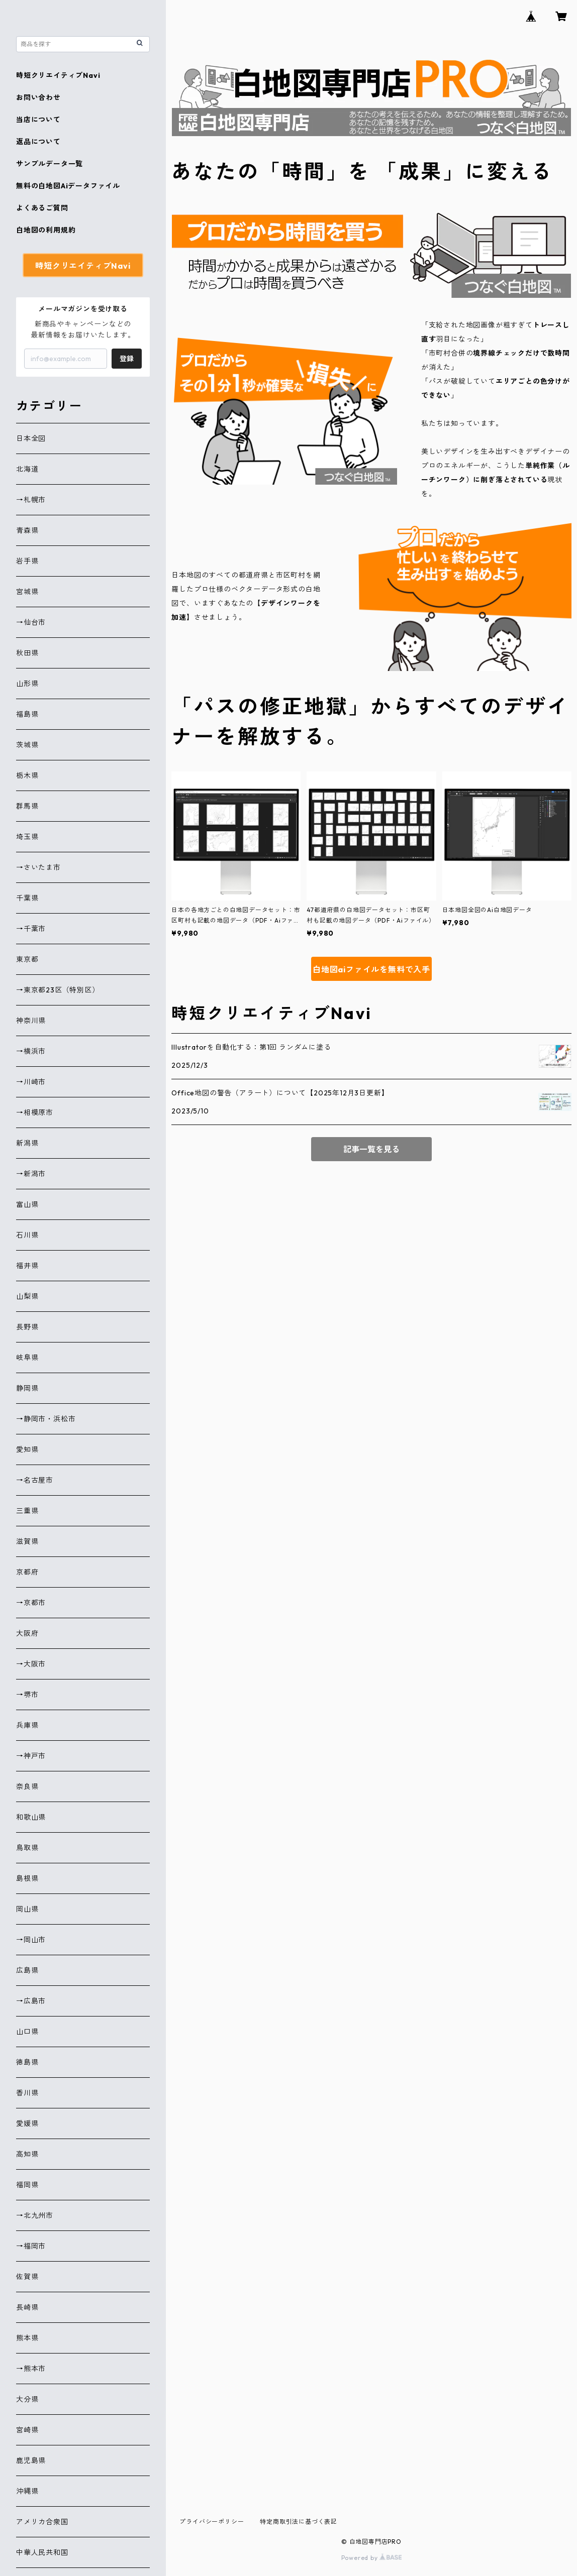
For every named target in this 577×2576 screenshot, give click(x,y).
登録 (127, 358)
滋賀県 (27, 1541)
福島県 (27, 714)
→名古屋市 (34, 1480)
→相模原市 (34, 1112)
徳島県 (27, 2062)
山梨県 (27, 1296)
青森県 (27, 530)
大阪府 (27, 1633)
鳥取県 (27, 1847)
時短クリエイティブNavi (58, 75)
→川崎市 (31, 1081)
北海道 (27, 469)
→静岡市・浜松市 (45, 1418)
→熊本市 (31, 2368)
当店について (38, 119)
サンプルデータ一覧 (49, 163)
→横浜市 (31, 1051)
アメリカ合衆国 (42, 2521)
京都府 (27, 1572)
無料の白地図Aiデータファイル (68, 185)
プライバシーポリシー (211, 2521)
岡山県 (27, 1909)
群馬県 (27, 806)
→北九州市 (34, 2215)
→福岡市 (31, 2246)
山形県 (27, 683)
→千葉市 (31, 928)
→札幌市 (31, 499)
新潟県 (27, 1143)
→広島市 (31, 2000)
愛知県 (27, 1449)
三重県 (27, 1510)
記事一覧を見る (371, 1149)
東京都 (27, 959)
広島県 (27, 1970)
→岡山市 (31, 1939)
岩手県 (27, 561)
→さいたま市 (38, 867)
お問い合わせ (38, 97)
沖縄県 (27, 2491)
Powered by (371, 2557)
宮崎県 (27, 2429)
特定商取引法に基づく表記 (298, 2521)
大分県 (27, 2399)
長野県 (27, 1326)
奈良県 (27, 1786)
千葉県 (27, 898)
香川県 (27, 2092)
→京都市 (31, 1602)
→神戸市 (31, 1755)
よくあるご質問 (42, 207)
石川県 (27, 1235)
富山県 (27, 1204)
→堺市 (27, 1694)
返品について (38, 141)
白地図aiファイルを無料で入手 (371, 969)
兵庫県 (27, 1725)
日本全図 (31, 438)
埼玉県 (27, 836)
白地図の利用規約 (45, 230)
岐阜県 (27, 1357)
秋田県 (27, 652)
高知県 (27, 2154)
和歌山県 (31, 1817)
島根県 (27, 1878)
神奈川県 (31, 1020)
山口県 (27, 2031)
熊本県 (27, 2337)
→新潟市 (31, 1173)
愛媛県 (27, 2123)
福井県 (27, 1265)
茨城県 (27, 744)
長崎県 (27, 2307)
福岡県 (27, 2184)
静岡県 (27, 1388)
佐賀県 (27, 2276)
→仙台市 (31, 622)
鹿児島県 (31, 2460)
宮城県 (27, 591)
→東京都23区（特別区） (58, 989)
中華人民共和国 (42, 2552)
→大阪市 (31, 1663)
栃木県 (27, 775)
